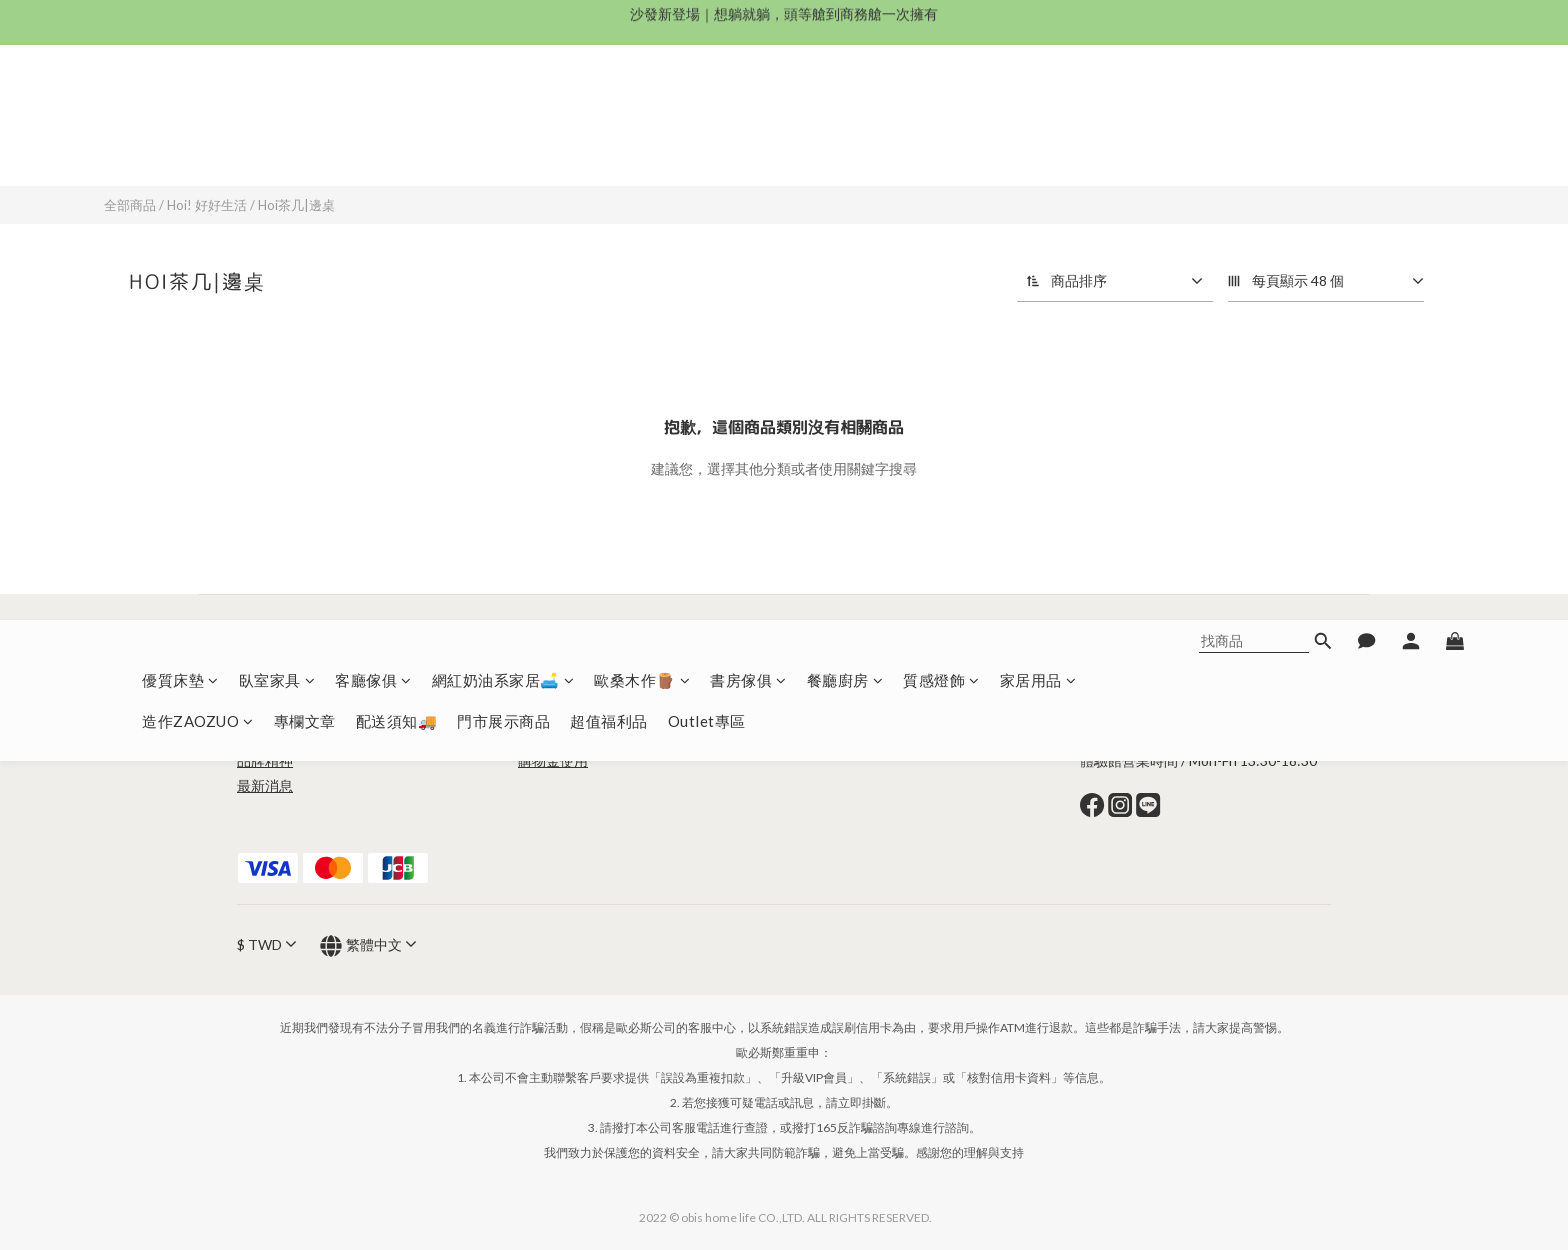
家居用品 (1038, 105)
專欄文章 (305, 146)
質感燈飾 (941, 105)
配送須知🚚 (397, 146)
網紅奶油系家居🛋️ (503, 105)
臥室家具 (277, 105)
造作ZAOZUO (198, 146)
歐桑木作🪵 (642, 105)
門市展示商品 (503, 146)
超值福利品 (609, 146)
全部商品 (130, 205)
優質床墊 (180, 105)
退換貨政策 (609, 735)
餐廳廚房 (845, 105)
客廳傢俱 (373, 105)
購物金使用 (553, 760)
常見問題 (546, 710)
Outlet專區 (707, 146)
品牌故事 (265, 735)
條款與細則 (553, 685)
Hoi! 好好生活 (207, 205)
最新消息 (265, 785)
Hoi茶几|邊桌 (296, 205)
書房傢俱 (748, 105)
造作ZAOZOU (844, 685)
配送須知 (546, 735)
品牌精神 (265, 760)
